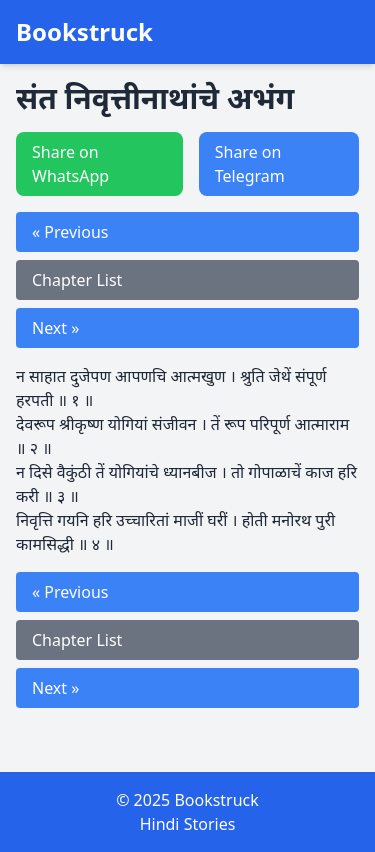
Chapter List (77, 280)
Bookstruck (84, 32)
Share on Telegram (250, 164)
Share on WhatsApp (70, 164)
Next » (55, 328)
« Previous (70, 232)
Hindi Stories (188, 824)
